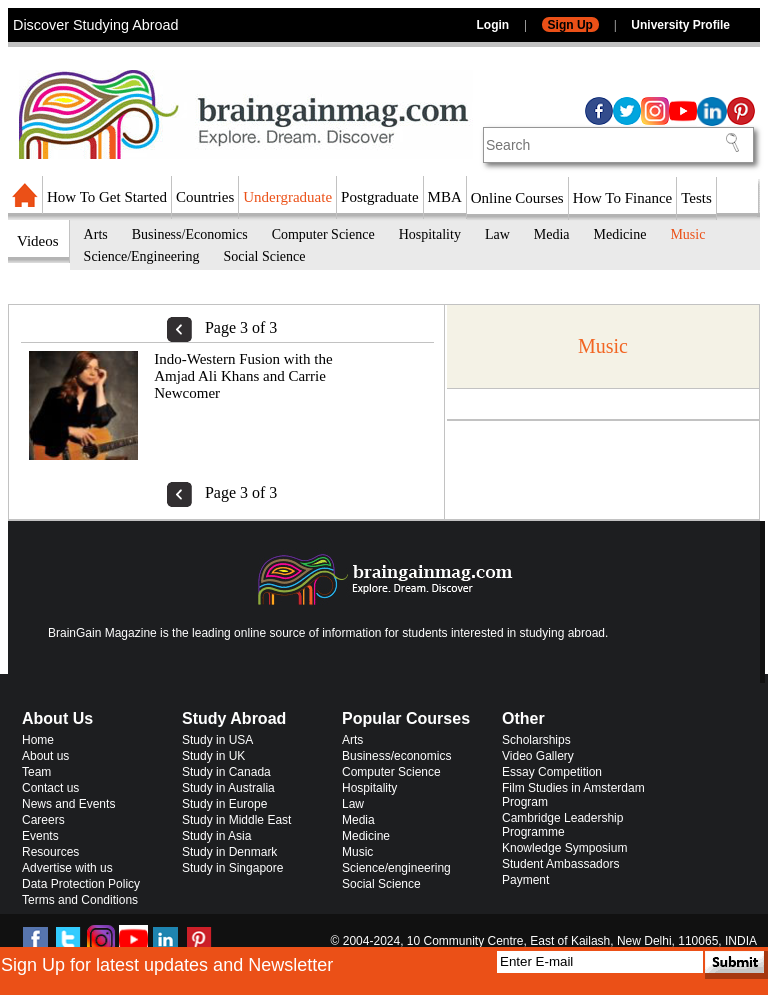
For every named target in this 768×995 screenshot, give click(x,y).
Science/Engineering (142, 256)
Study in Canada (226, 772)
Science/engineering (396, 868)
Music (687, 234)
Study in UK (213, 756)
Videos (38, 241)
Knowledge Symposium (564, 848)
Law (497, 234)
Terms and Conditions (80, 900)
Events (40, 836)
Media (552, 234)
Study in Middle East (236, 820)
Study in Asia (216, 836)
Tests (696, 198)
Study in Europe (224, 804)
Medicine (620, 234)
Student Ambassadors (560, 864)
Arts (96, 234)
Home (38, 740)
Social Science (264, 256)
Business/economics (396, 756)
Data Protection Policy (81, 884)
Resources (50, 852)
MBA (445, 197)
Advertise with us (67, 868)
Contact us (50, 788)
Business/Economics (190, 234)
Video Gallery (538, 756)
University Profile (680, 25)
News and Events (68, 804)
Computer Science (323, 234)
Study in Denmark (229, 852)
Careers (43, 820)
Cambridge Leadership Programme (562, 825)
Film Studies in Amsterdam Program (573, 795)
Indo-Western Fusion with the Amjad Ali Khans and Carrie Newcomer (243, 376)
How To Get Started (107, 197)
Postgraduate (379, 197)
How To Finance (623, 198)
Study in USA (217, 740)
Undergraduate (287, 197)
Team (36, 772)
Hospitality (430, 234)
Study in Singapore (232, 868)
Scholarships (536, 740)
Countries (205, 197)
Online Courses (517, 198)
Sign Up (570, 25)
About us (45, 756)
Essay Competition (552, 772)
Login (493, 25)
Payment (525, 880)
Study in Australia (228, 788)
